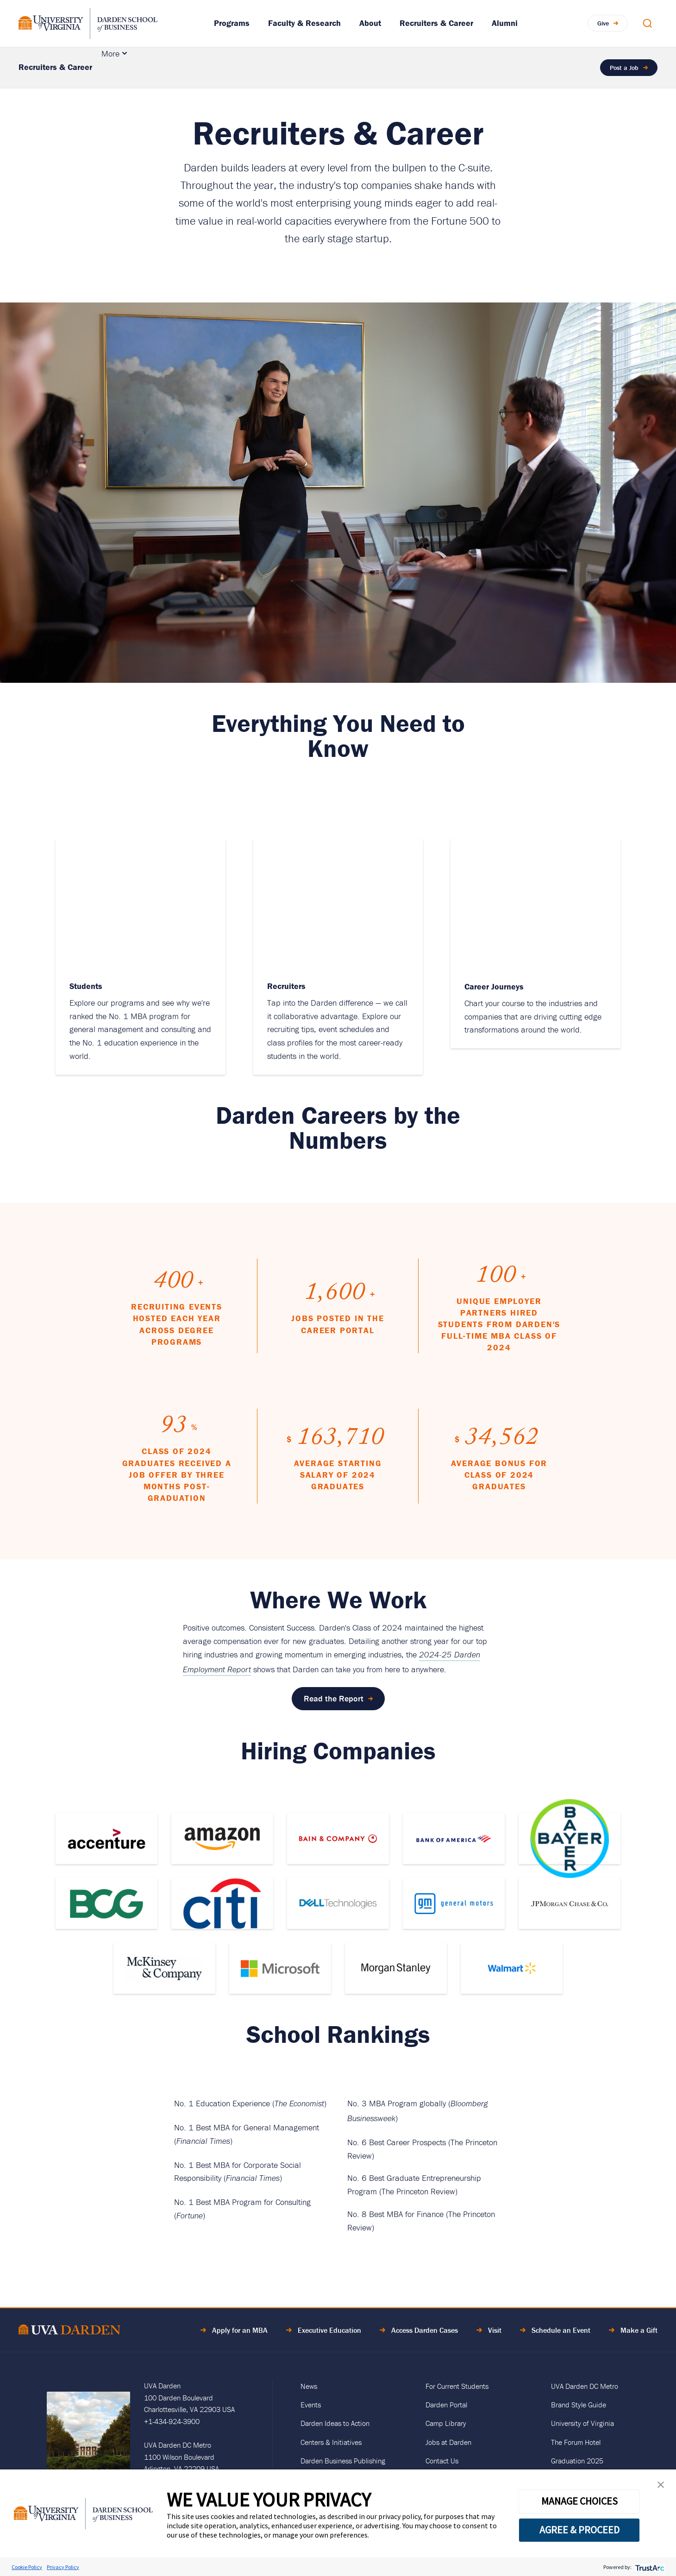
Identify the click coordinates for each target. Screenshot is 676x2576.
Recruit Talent (134, 67)
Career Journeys (466, 67)
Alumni (505, 23)
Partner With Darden (311, 67)
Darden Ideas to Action (334, 2423)
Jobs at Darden (448, 2442)
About (370, 23)
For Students (399, 67)
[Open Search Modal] (647, 23)
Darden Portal (446, 2404)
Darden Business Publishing (342, 2460)
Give (603, 23)
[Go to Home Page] (69, 2331)
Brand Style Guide (578, 2404)
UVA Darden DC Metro (584, 2386)
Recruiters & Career (436, 23)
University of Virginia (582, 2423)
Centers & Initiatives (331, 2442)
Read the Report (333, 1698)
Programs (232, 23)
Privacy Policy (63, 2566)
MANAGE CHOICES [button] (579, 2500)
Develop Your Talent (223, 67)
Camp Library (446, 2423)
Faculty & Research (304, 23)
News (308, 2386)
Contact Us (442, 2460)
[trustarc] (649, 2567)
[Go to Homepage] (88, 23)
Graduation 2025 (577, 2460)
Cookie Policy (27, 2566)
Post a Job (624, 67)
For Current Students (457, 2386)
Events (310, 2404)
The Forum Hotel (576, 2442)
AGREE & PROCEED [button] (579, 2529)
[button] (660, 2486)
